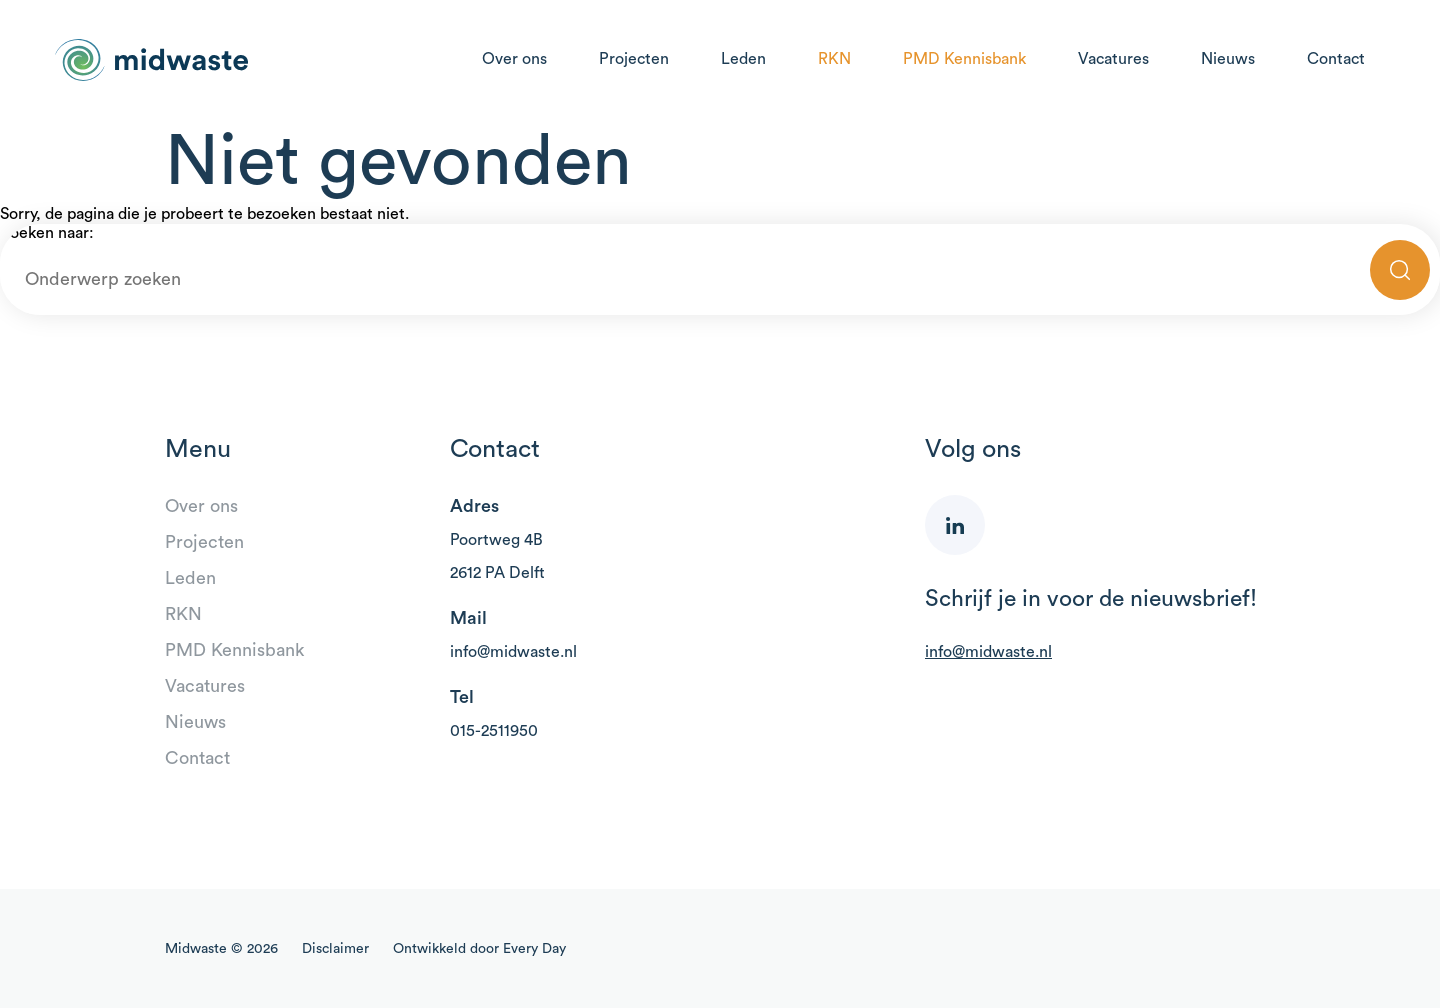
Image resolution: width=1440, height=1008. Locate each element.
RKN (834, 59)
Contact (1336, 59)
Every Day (534, 949)
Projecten (634, 59)
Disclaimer (335, 949)
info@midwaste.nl (513, 652)
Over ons (514, 59)
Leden (743, 59)
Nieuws (1228, 59)
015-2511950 (494, 731)
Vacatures (1113, 59)
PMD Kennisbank (964, 59)
